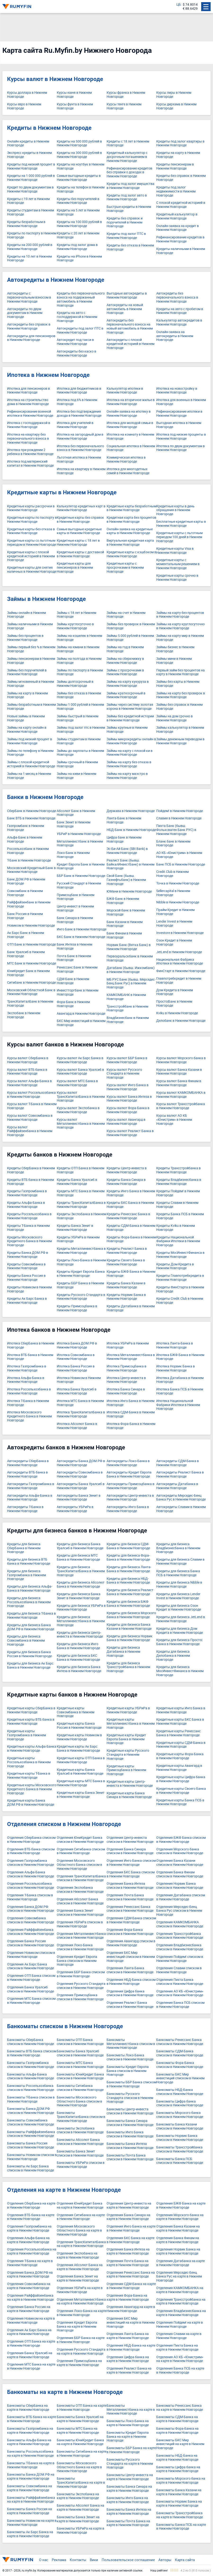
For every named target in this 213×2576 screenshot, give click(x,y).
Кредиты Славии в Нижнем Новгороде (177, 1205)
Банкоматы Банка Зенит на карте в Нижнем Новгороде (78, 2519)
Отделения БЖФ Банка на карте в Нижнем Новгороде (180, 2205)
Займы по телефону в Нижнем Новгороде (30, 753)
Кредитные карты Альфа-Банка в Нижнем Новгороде (31, 1749)
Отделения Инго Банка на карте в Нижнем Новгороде (131, 2228)
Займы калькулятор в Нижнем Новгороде (180, 730)
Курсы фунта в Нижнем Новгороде (75, 106)
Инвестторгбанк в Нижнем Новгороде (77, 992)
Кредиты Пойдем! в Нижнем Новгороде (178, 1193)
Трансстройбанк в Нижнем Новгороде (127, 1009)
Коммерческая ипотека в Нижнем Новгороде (126, 459)
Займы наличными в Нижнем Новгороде (30, 626)
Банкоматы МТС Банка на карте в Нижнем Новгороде (78, 2431)
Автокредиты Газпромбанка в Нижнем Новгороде (30, 1486)
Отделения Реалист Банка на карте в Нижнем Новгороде (129, 2370)
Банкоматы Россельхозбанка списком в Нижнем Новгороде (30, 2088)
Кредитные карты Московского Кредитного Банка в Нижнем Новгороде (31, 1789)
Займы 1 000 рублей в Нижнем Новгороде (80, 707)
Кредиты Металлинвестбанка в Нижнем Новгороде (81, 1251)
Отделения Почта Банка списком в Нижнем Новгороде (130, 1897)
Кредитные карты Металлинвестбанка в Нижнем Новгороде (131, 1723)
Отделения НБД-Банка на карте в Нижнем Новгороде (131, 2348)
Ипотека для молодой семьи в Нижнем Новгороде (130, 425)
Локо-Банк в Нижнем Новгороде (73, 855)
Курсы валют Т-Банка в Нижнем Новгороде (32, 1106)
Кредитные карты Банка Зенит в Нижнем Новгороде (80, 1795)
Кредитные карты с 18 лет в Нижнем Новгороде (78, 543)
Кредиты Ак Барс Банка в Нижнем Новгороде (27, 1301)
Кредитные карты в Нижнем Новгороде (62, 492)
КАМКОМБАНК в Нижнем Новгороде (126, 997)
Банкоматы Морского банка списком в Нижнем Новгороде (179, 2115)
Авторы (164, 2560)
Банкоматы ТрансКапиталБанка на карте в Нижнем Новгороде (81, 2482)
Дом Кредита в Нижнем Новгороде (174, 992)
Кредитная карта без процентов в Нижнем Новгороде (131, 520)
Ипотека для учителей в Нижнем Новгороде (75, 425)
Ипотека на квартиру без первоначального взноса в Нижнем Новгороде (28, 438)
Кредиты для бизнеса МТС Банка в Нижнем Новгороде (78, 1558)
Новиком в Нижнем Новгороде (31, 926)
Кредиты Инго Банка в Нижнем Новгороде (131, 1193)
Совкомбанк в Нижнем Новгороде (25, 893)
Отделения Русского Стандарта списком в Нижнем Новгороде (81, 1986)
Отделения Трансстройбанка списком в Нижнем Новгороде (179, 1936)
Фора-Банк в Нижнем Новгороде (73, 1004)
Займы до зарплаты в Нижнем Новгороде (80, 753)
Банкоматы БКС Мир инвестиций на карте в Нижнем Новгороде (180, 2444)
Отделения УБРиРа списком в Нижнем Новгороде (80, 1924)
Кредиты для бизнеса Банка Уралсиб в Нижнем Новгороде (80, 1546)
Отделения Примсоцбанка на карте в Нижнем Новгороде (79, 2363)
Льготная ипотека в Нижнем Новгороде (79, 459)
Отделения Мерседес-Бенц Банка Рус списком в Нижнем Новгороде (179, 1911)
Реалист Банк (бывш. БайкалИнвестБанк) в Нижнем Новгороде (130, 864)
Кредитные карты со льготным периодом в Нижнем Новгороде (31, 543)
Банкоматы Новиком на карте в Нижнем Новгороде (32, 2523)
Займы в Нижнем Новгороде (46, 599)
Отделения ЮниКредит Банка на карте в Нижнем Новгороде (80, 2205)
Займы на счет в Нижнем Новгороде (126, 615)
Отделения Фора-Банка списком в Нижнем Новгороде (130, 1932)
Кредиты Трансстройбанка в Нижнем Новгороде (178, 1170)
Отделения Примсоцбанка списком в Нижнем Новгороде (80, 1997)
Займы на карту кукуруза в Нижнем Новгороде (128, 684)
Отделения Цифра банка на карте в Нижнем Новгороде (128, 2359)
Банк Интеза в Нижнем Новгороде (74, 946)
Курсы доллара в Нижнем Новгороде (27, 95)
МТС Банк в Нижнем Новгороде (31, 963)
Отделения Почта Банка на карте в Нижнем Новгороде (128, 2263)
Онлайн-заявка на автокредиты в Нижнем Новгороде (174, 336)
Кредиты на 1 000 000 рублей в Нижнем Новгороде (31, 178)
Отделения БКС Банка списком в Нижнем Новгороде (131, 1874)
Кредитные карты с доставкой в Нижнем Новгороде (80, 554)
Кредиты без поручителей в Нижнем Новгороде (78, 201)
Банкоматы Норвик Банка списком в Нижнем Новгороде (179, 2138)
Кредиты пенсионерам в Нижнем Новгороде (175, 166)
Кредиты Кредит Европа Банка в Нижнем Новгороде (81, 1274)
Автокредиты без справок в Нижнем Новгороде (28, 326)
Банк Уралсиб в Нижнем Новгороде (26, 954)
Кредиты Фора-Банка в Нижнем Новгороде (131, 1239)
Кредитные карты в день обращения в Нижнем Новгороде (175, 510)
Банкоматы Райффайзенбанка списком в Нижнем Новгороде (31, 2134)
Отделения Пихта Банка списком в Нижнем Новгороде (179, 1982)
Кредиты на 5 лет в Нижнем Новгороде (78, 212)
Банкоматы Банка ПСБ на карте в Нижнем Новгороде (181, 2527)
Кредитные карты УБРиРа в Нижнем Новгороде (128, 1710)
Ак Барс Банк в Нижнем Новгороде (25, 935)
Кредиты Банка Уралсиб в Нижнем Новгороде (77, 1182)
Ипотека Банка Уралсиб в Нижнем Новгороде (76, 1391)
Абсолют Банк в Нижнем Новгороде (76, 813)
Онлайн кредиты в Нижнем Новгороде (28, 143)
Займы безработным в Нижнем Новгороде (31, 707)
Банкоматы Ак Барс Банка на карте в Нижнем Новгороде (30, 2534)
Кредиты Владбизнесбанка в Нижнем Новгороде (178, 1182)
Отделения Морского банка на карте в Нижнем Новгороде (180, 2217)
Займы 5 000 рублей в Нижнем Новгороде (130, 638)
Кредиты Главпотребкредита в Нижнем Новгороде (180, 1278)
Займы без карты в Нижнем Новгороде (177, 684)
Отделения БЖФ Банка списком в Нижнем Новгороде (181, 1840)
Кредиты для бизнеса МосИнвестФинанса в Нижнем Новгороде (180, 1671)
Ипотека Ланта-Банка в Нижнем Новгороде (174, 1345)
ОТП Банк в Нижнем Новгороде (31, 944)
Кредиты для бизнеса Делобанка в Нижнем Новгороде (173, 1655)
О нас (43, 2560)
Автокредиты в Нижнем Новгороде (55, 280)
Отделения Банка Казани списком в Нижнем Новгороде (179, 1863)
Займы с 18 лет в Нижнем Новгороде (76, 615)
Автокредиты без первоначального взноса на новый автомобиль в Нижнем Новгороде (130, 326)
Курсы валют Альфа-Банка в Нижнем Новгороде (29, 1083)
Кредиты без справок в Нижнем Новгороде (181, 178)
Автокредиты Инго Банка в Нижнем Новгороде (128, 1509)
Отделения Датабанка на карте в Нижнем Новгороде (180, 2263)
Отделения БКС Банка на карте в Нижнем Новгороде (130, 2240)
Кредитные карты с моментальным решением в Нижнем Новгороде (178, 564)
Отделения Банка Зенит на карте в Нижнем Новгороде (78, 2278)
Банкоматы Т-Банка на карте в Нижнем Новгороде (30, 2465)
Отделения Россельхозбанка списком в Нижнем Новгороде (30, 1886)
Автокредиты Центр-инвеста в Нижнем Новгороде (130, 1498)
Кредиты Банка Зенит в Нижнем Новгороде (75, 1228)
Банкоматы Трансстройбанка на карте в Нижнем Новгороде (179, 2515)
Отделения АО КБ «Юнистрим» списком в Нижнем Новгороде (179, 1993)
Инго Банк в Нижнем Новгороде (81, 929)
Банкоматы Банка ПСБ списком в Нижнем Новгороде (179, 2161)
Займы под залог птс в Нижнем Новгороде (81, 730)
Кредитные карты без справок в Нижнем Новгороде (80, 520)
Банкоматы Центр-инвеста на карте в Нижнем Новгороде (130, 2477)
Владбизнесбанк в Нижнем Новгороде (128, 1020)
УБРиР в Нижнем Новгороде (79, 834)
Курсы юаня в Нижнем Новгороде (74, 95)
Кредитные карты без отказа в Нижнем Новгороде (31, 531)
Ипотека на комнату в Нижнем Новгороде (130, 437)
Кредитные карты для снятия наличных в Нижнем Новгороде (31, 570)
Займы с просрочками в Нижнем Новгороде (125, 672)
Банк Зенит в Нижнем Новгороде (73, 824)
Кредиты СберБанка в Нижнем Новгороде (31, 1170)
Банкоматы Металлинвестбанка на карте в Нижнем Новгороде (131, 2409)
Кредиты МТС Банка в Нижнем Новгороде (80, 1193)
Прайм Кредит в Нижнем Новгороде (175, 912)
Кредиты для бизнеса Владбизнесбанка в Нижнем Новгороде (178, 1548)
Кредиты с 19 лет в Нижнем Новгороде (28, 201)
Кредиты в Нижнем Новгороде (49, 128)
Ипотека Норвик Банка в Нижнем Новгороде (175, 1368)
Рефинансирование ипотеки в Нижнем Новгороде (179, 414)
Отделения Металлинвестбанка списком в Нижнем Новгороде (81, 1936)
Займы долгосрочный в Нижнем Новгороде (75, 684)
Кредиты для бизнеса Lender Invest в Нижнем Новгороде (178, 1596)
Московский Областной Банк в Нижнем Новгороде (31, 992)
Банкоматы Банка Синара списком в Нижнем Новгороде (130, 2123)
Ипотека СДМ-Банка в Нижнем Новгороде (131, 1414)
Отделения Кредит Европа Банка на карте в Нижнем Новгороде (77, 2326)
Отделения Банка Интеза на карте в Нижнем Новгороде (128, 2251)
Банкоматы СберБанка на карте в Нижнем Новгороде (28, 2408)
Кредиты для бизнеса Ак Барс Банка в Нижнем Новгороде (30, 1665)
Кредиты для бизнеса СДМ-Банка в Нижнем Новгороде (128, 1546)
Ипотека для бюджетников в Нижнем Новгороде (79, 391)
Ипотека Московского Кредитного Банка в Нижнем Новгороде (29, 1416)
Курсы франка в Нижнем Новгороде (126, 95)
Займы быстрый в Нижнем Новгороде (77, 718)
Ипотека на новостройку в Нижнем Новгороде (176, 391)
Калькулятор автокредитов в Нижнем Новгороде (179, 322)
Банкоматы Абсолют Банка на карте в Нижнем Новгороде (80, 2508)
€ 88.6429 (190, 9)
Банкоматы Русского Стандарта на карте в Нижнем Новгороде (130, 2463)
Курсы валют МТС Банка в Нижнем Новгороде (77, 1083)
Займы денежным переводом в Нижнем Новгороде (180, 741)
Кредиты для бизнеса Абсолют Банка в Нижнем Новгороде (80, 1584)
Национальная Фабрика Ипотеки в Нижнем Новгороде (179, 962)
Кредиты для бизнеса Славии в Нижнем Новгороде (180, 1562)
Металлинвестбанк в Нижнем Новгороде (80, 843)
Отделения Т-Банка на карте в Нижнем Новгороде (30, 2263)
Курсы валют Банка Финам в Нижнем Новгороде (178, 1083)
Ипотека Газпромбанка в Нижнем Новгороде (26, 1368)
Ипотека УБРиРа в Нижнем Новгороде (128, 1345)
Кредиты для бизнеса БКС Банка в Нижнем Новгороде (78, 1658)
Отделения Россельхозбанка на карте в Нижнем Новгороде (31, 2251)
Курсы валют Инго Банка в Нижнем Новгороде (127, 1087)
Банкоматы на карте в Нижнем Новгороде (65, 2392)
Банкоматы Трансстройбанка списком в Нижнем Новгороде (179, 2149)
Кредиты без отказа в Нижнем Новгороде (130, 247)
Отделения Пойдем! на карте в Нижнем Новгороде (179, 2325)
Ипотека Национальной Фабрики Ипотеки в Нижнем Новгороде (178, 1405)
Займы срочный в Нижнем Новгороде (77, 764)
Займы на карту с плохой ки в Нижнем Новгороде (129, 753)
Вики (94, 2560)
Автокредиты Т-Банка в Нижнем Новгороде (25, 1509)
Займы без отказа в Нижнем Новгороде (79, 695)
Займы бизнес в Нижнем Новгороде (175, 649)
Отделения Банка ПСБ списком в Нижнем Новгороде (180, 2005)
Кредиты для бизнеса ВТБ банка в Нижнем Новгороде (28, 1562)
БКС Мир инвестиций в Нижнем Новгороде (81, 1023)
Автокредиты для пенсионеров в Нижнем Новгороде (31, 338)
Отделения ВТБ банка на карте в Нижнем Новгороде (30, 2217)
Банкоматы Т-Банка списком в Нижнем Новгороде (31, 2099)
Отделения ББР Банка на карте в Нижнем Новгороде (80, 2340)
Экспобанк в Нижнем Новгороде (23, 1015)
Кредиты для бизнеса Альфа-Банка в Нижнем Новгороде (29, 1589)
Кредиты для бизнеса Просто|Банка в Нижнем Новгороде (179, 1642)
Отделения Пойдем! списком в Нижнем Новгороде (179, 1959)
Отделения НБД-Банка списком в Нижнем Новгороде (131, 1982)
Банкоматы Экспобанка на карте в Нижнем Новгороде (78, 2496)
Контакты (78, 2560)
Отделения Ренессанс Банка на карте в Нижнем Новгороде (131, 2275)
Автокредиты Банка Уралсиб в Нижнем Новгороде (80, 1486)
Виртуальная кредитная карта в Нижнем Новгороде (130, 543)
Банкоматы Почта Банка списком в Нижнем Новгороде (130, 2157)
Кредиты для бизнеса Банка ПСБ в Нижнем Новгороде (178, 1573)
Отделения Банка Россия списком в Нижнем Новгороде (30, 1943)
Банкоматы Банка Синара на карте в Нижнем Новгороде (129, 2489)
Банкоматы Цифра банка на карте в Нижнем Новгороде (178, 2469)
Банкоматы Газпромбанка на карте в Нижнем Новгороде (30, 2431)
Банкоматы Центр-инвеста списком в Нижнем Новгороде (130, 2111)
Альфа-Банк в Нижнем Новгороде (24, 839)
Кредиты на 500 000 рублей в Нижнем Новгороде (79, 143)
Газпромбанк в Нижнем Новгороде (25, 828)
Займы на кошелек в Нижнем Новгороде (79, 638)
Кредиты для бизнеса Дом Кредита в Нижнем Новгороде (179, 1631)
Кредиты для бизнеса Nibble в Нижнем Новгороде (179, 1584)
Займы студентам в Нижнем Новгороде (78, 741)
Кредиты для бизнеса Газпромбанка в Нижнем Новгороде (26, 1575)
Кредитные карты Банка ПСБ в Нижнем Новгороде (180, 1802)
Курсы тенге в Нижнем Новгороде (124, 106)
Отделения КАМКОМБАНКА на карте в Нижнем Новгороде (179, 2290)
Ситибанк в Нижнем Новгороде (31, 983)
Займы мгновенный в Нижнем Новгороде (30, 684)
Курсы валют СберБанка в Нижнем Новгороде (27, 1060)
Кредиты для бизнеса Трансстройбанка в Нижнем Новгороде (128, 1667)
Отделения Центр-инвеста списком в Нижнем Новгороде (130, 1840)
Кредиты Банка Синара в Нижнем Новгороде (126, 1182)
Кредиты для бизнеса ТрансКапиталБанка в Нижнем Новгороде (81, 1571)
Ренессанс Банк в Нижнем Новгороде (77, 969)
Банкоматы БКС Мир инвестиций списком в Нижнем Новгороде (180, 2078)
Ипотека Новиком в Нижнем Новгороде (79, 1380)
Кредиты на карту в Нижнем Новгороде (178, 155)
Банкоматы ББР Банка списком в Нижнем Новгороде (131, 2084)
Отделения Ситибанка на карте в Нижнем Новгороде (81, 2217)
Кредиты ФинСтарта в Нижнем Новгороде (180, 1289)
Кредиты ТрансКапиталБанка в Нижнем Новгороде (81, 1205)
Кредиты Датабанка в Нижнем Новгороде (131, 1308)
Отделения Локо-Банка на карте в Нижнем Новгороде (81, 2313)
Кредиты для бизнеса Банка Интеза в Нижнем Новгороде (79, 1669)
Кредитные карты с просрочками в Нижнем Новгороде (125, 567)
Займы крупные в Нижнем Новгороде (127, 730)
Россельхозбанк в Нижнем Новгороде (28, 851)
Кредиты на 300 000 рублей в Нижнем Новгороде (79, 155)
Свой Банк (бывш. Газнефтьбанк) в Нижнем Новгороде (126, 880)
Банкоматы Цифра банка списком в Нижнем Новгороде (179, 2103)
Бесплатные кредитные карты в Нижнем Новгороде (181, 524)
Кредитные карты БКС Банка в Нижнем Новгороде (180, 1722)
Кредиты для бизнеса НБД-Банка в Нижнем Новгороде (128, 1581)
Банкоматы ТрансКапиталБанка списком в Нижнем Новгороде (81, 2117)
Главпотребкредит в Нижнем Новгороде (178, 981)
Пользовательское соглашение (128, 2560)
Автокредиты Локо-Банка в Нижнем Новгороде (128, 1463)
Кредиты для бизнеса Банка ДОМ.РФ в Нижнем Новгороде (30, 1627)
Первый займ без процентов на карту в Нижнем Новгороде (180, 672)
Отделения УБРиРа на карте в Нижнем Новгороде (80, 2290)
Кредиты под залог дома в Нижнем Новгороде (77, 247)
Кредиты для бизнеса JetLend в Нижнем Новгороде (180, 1619)
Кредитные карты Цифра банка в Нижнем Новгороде (180, 1779)
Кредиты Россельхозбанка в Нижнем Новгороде (29, 1216)
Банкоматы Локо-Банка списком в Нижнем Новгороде (130, 2057)
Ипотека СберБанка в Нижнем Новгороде (30, 1345)
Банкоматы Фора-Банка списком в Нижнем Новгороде (179, 2065)
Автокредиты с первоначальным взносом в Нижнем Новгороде (29, 297)
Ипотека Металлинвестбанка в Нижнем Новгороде (131, 1357)
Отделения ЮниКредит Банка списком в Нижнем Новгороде (80, 1840)
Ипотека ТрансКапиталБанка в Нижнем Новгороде (81, 1414)
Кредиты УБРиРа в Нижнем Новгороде (78, 1239)
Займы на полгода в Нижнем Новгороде (79, 661)
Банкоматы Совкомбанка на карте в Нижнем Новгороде (29, 2488)
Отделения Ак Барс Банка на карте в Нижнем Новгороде (29, 2332)
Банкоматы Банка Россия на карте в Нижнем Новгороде (29, 2511)
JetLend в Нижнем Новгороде (179, 952)
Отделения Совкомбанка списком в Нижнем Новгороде (30, 1920)
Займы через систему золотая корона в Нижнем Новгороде (130, 707)
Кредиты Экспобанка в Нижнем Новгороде (81, 1216)
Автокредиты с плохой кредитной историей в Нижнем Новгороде (130, 344)
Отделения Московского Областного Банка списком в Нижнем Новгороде (79, 1865)
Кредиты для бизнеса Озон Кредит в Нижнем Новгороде (178, 1608)
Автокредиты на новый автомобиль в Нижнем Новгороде (125, 309)
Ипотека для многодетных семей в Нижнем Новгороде (128, 471)
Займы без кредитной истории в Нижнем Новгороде (130, 718)
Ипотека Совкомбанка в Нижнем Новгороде (76, 1357)
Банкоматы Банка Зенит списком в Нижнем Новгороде (80, 2153)
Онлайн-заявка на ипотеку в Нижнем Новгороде (129, 414)
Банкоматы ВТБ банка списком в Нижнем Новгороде (31, 2053)
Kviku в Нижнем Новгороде (177, 1013)
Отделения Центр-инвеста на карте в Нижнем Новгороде (129, 2205)
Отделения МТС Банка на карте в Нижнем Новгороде (31, 2366)
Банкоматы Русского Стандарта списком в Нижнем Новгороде (130, 2098)
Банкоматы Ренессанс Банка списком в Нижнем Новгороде (179, 2042)
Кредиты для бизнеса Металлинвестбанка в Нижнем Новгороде (81, 1621)
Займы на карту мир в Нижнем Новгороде (180, 638)
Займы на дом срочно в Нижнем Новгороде (174, 718)
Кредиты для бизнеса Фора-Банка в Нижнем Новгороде (128, 1558)
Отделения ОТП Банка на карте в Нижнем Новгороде (31, 2343)
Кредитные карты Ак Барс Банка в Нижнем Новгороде (78, 1749)
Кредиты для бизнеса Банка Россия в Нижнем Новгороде (29, 1654)
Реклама (59, 2560)
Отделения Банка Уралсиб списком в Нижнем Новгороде (30, 1989)
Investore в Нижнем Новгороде (180, 933)
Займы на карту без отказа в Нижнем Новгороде (129, 764)
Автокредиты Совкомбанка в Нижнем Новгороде (80, 1474)
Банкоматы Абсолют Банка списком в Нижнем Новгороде (80, 2142)
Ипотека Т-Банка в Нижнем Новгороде (28, 1403)
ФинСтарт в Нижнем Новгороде (180, 971)
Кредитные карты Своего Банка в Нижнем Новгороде (181, 1791)
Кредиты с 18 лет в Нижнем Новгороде (128, 143)
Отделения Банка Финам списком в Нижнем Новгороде (179, 1874)
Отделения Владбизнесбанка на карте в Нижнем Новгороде (181, 2313)
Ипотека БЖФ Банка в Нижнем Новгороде (180, 1357)
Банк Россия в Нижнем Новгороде (25, 916)
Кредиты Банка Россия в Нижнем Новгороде (26, 1278)
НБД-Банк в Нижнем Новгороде (131, 830)
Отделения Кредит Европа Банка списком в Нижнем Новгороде (77, 1961)
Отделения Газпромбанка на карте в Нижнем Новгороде (29, 2228)
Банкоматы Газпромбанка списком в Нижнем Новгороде (30, 2065)
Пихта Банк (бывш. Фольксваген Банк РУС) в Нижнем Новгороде (176, 830)
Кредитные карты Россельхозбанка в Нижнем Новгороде (29, 1762)
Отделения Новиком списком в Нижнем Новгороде (31, 1955)
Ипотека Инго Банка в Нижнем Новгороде (130, 1403)
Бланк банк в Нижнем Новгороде (173, 843)
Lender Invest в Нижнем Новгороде (174, 924)
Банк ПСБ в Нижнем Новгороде (180, 864)
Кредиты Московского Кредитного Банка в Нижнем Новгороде (29, 1241)
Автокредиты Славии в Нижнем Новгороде (181, 1509)
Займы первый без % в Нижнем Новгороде (31, 649)
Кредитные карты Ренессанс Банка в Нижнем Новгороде (178, 1733)
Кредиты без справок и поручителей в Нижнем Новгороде (125, 222)
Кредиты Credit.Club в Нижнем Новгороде (179, 1301)
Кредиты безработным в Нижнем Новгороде (26, 224)
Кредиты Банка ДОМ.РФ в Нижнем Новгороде (27, 1255)
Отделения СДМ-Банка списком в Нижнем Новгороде (131, 1920)
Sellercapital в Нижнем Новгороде (173, 893)
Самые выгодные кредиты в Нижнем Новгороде (79, 178)
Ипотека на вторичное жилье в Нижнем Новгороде (131, 402)
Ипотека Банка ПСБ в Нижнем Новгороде (179, 1391)
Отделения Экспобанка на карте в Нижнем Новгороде (78, 2255)
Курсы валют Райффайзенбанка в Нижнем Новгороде (29, 1131)
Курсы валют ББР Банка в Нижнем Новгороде (127, 1060)
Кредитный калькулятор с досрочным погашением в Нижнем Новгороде (127, 157)
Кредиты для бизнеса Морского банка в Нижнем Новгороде (131, 1615)
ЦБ (178, 5)
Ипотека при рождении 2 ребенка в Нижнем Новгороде (30, 452)
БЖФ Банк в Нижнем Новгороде (123, 901)
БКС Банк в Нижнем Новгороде (81, 937)
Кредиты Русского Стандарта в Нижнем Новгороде (81, 1297)
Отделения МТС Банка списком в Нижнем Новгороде (31, 2001)
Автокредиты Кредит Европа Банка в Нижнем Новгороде (129, 1474)
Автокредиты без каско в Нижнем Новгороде (76, 353)
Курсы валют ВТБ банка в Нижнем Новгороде (27, 1072)
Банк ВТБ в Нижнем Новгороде (31, 818)
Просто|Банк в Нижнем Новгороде (174, 1004)
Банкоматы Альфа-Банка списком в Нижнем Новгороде (30, 2076)
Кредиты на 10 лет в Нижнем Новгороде (29, 258)
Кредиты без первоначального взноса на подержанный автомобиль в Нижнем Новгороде (81, 299)
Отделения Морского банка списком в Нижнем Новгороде (179, 1851)
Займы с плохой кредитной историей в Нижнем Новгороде (31, 764)
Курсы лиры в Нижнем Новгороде (173, 95)
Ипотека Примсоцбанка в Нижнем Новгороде (126, 1368)
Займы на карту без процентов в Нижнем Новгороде (180, 615)
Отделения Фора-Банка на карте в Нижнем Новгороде (128, 2298)
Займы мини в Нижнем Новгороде (174, 661)
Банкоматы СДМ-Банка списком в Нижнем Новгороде (179, 2053)
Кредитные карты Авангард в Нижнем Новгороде (179, 1768)
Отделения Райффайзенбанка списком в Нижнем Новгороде (30, 1932)
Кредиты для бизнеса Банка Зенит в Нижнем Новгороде (78, 1596)
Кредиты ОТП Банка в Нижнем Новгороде (80, 1170)
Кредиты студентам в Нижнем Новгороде (30, 212)
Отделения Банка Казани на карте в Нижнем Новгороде (178, 2228)
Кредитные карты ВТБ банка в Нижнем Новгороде (30, 1722)
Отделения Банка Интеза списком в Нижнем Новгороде (130, 1886)
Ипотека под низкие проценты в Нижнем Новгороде (181, 437)
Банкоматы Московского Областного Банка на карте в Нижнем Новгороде (79, 2467)
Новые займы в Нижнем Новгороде (26, 718)
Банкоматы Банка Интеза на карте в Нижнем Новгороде (129, 2512)
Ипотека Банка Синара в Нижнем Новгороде (126, 1391)
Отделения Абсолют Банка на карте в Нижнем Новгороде (80, 2267)
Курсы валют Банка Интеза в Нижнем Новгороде (129, 1099)
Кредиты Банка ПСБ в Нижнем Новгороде (180, 1216)
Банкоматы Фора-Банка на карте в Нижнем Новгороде (177, 2431)
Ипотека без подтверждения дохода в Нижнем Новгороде (79, 414)
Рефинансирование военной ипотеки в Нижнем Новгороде (30, 414)
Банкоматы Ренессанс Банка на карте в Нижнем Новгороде (179, 2408)
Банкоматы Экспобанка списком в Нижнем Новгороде (80, 2130)
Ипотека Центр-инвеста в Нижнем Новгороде (126, 1380)
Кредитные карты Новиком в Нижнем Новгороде (79, 1737)
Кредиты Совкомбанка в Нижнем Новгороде (26, 1266)
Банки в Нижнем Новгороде (45, 797)
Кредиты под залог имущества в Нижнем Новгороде (130, 186)
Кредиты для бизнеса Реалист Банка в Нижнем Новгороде (130, 1592)
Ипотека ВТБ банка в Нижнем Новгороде (30, 1357)
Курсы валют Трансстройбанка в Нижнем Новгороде (180, 1106)
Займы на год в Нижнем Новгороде (125, 649)
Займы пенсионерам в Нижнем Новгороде (31, 661)
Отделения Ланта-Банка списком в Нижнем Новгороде (130, 1970)
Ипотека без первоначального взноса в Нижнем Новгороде (80, 448)
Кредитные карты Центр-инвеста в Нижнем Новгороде (130, 1784)
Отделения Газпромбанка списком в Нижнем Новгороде (30, 1863)
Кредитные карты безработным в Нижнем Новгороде (131, 508)
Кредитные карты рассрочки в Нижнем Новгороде (31, 508)
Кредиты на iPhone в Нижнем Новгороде (79, 258)
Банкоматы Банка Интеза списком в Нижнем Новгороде (130, 2146)
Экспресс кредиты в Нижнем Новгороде (29, 155)
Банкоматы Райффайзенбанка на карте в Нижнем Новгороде (31, 2500)
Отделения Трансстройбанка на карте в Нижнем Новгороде (180, 2302)
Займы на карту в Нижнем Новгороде (27, 695)
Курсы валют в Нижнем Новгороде (55, 79)
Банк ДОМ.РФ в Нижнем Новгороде (26, 881)
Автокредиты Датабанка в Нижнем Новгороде (177, 1486)
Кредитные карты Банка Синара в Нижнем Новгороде (129, 1795)
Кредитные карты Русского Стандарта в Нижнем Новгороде (128, 1754)
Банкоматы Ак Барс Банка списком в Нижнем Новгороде (30, 2168)
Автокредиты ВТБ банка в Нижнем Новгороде (27, 1474)
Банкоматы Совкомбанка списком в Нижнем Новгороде (30, 2122)
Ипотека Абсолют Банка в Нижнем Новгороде (77, 1426)
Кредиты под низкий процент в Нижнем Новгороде (31, 166)
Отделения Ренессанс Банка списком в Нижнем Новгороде (130, 1909)
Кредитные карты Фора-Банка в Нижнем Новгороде (180, 1756)
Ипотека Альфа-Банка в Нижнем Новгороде (25, 1380)
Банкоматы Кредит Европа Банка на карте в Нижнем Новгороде (128, 2436)
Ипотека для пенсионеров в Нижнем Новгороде (28, 391)
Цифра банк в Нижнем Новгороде (124, 839)
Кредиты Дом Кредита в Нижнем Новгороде (175, 1266)
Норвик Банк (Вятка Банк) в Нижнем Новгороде (129, 947)
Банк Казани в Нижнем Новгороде (125, 924)
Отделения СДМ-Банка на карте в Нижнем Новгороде (131, 2286)
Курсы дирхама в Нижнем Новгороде (176, 106)
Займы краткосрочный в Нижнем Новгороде (126, 695)
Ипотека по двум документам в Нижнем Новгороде (180, 448)
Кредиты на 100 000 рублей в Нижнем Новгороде (79, 224)
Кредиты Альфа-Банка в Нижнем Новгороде (26, 1205)
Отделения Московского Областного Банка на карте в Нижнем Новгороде (79, 2230)
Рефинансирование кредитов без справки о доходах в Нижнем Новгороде (129, 172)
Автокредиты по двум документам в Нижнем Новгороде (24, 313)
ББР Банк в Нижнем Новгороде (81, 876)
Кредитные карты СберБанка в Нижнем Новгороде (31, 1710)
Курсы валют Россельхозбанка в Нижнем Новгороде (31, 1095)
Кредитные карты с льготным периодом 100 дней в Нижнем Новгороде (179, 537)
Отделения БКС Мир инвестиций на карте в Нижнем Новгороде (131, 2322)
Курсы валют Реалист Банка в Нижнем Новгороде (130, 1133)
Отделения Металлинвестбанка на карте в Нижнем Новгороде (81, 2302)
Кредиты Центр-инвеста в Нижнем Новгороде (127, 1170)
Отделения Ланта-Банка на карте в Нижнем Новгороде (128, 2336)
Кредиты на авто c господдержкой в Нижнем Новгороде (77, 317)
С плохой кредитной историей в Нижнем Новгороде (180, 205)
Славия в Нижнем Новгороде (178, 818)
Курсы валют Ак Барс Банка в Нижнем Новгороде (80, 1060)
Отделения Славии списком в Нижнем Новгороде (179, 1970)
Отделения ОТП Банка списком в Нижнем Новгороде (31, 1978)
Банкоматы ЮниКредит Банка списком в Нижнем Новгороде (80, 2076)
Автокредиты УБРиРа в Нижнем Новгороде (75, 1509)
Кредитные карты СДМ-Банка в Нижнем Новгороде (180, 1745)
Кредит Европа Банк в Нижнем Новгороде (80, 866)
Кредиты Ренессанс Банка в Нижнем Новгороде (128, 1216)
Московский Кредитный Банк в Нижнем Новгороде (31, 870)
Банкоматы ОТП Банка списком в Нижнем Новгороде (80, 2042)
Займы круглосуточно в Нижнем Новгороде (75, 626)
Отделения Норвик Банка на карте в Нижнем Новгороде (178, 2251)
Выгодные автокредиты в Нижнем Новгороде (127, 295)
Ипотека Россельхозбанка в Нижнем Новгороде (29, 1391)
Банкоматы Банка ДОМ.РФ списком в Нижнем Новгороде (30, 2111)
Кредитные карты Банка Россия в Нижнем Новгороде (79, 1726)
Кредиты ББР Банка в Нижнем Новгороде (80, 1285)
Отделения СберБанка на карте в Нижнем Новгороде (31, 2205)
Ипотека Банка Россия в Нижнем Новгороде (76, 1368)
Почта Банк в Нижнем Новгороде (74, 958)
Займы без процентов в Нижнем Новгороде (25, 638)
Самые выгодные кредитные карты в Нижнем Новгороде (79, 531)
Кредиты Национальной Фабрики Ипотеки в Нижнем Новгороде (178, 1241)
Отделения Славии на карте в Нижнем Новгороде (178, 2336)
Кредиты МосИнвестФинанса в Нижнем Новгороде (180, 1255)
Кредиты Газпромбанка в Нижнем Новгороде (27, 1193)
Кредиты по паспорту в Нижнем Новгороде (31, 235)
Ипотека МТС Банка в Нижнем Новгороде (80, 1403)
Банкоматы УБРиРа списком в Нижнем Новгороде (80, 2165)
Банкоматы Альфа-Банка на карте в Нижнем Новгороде (29, 2442)
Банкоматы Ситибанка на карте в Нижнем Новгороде (81, 2454)
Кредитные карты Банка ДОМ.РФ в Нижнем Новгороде (30, 1803)
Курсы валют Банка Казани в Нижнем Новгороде (179, 1072)
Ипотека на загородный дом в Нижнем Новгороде (80, 437)
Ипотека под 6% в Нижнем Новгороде (77, 402)
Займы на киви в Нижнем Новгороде (76, 776)
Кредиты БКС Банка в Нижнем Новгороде (130, 1205)
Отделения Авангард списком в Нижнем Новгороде (131, 1943)
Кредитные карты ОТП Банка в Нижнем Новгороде (81, 1760)
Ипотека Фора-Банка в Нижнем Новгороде (131, 1426)
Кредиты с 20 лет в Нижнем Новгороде (78, 235)
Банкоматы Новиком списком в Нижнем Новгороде (32, 2157)
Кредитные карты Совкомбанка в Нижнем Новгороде (75, 1712)
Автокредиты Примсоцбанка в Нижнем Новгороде (130, 1486)
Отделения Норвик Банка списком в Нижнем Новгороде (179, 1886)
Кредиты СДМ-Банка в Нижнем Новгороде (131, 1228)
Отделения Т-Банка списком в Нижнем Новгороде (30, 1897)
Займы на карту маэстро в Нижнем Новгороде (127, 776)
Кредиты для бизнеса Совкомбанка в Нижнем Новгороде (26, 1640)
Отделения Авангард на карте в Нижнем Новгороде (131, 2309)
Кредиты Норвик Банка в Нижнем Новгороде (126, 1297)
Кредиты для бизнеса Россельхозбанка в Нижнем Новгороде (29, 1602)
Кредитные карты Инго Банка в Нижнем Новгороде (180, 1710)
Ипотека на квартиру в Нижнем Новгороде (81, 471)
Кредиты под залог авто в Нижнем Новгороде (127, 197)
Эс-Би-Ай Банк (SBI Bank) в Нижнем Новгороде (127, 851)
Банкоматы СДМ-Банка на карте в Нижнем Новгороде (177, 2419)
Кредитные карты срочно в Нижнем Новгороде (177, 578)
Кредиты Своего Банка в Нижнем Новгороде (126, 1262)
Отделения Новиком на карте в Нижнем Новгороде (31, 2321)
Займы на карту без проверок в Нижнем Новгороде (180, 695)
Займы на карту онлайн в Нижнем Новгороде (26, 730)
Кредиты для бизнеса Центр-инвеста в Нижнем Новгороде (80, 1635)
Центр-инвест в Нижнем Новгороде (75, 908)
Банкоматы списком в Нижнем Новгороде (65, 2026)
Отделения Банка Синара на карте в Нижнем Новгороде (128, 2217)
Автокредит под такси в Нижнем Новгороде (75, 342)
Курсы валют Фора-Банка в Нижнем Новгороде (128, 1110)
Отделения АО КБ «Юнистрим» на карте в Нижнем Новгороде (179, 2359)
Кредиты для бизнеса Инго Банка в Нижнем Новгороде (78, 1646)
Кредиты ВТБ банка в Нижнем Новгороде (30, 1182)
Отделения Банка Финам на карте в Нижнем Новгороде (177, 2240)
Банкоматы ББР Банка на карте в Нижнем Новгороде (131, 2450)
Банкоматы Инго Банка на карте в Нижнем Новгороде (128, 2500)
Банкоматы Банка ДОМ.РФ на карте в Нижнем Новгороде (30, 2477)
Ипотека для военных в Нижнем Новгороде (181, 402)
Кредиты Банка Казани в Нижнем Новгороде (126, 1285)
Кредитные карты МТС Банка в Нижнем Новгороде (81, 1783)
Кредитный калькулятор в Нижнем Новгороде (176, 216)
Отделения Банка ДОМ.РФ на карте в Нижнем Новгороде (30, 2275)
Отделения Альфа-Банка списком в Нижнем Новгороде (30, 1874)
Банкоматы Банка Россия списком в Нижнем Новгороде (30, 2145)
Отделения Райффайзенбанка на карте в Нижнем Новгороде (30, 2298)
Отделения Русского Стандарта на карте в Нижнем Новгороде (81, 2352)
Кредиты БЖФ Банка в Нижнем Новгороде (131, 1274)
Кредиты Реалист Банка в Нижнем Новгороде (127, 1251)
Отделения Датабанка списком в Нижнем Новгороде (180, 1897)
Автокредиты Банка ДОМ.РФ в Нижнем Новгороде (81, 1463)
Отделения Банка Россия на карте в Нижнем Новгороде (28, 2309)
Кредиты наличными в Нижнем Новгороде (180, 251)
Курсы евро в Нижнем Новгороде (24, 106)
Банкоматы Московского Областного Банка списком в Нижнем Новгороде (79, 2101)
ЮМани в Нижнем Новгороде (129, 891)
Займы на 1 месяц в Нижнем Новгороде (29, 776)
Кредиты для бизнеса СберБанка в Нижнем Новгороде (23, 1548)
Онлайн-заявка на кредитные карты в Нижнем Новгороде (130, 531)
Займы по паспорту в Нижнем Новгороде (80, 672)
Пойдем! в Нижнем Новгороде (179, 811)
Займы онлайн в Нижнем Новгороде (26, 615)
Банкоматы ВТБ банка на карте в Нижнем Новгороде (31, 2419)
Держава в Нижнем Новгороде (131, 811)
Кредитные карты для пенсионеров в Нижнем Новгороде (75, 567)
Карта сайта (185, 2560)
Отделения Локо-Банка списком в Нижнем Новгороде (80, 1947)
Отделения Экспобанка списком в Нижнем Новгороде (80, 1890)
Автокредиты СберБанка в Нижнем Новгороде (28, 1463)
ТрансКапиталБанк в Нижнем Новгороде (30, 1004)
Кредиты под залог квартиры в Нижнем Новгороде (180, 143)
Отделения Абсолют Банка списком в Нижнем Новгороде (80, 1901)
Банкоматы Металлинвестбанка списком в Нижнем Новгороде (131, 2044)
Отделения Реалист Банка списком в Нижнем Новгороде (130, 2005)
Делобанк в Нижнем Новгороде (180, 1021)
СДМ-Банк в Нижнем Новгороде (73, 981)
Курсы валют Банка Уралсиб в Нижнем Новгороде (80, 1072)
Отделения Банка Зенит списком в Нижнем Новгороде (80, 1913)
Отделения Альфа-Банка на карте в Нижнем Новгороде (28, 2240)
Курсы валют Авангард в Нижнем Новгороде (126, 1122)
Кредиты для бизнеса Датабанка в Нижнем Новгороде (123, 1651)
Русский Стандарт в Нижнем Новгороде (79, 885)
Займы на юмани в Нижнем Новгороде (78, 649)
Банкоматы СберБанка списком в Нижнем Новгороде (30, 2042)
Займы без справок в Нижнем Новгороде (179, 707)
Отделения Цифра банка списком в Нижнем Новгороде (130, 1993)
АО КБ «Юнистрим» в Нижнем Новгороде (179, 855)
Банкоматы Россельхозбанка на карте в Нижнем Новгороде (30, 2454)
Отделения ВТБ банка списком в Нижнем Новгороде (31, 1851)
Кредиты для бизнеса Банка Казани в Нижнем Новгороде (129, 1627)
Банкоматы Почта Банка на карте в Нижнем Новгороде (128, 2523)
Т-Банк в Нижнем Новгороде (29, 860)
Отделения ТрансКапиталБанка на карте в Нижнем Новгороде (81, 2244)
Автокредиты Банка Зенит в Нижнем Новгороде (78, 1498)
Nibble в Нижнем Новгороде (177, 902)
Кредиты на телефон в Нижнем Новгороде (80, 189)
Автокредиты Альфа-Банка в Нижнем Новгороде (29, 1498)
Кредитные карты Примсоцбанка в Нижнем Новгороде (126, 1770)
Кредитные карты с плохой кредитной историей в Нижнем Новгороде (31, 556)
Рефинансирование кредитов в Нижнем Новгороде (180, 239)
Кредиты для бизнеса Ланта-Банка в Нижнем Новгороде (129, 1569)
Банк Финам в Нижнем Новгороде (124, 935)
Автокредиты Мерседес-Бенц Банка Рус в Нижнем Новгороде (181, 1498)
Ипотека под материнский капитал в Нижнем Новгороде (30, 464)
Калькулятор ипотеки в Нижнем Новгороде (125, 391)
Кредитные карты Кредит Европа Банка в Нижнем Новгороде (126, 1739)
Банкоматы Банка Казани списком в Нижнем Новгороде (179, 2126)
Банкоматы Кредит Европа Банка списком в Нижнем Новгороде (128, 2071)
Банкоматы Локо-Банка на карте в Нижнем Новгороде (128, 2423)
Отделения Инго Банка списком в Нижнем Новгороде (131, 1863)
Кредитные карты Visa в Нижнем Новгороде (175, 551)
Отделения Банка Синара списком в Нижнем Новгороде (130, 1851)
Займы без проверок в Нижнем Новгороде (131, 626)
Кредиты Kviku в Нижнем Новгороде (175, 1228)
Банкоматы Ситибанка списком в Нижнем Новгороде (80, 2088)
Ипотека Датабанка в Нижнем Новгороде (180, 1380)
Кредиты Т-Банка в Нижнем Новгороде (28, 1228)
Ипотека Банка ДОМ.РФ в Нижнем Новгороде (77, 1345)
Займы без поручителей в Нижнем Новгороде (27, 672)
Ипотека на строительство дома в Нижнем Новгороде (28, 402)
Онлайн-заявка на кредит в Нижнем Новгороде (177, 228)
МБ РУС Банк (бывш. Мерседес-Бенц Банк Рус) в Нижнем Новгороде (131, 983)
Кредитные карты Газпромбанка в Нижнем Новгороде (26, 1735)
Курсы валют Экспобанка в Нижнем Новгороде (78, 1110)
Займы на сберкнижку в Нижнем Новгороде (125, 661)
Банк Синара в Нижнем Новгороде (75, 920)
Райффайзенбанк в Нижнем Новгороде (28, 904)
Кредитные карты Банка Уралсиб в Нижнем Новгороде (80, 1772)
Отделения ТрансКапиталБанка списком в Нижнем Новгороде (81, 1878)
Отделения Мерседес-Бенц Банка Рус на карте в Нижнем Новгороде (179, 2276)
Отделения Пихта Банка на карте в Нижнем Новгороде (177, 2348)
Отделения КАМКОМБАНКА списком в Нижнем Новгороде (179, 1924)
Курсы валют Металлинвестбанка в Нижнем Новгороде (81, 1124)
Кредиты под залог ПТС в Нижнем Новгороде (126, 236)
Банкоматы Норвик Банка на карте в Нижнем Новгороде (179, 2504)
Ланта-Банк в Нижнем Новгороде (124, 820)
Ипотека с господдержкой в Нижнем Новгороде (28, 425)
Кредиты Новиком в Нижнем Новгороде (29, 1289)
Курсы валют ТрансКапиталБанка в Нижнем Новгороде (81, 1097)
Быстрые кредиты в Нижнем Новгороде (129, 209)
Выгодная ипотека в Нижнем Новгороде (178, 425)
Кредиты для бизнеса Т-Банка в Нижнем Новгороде (31, 1616)
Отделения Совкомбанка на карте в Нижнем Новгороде (28, 2286)
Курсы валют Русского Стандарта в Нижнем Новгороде (124, 1074)
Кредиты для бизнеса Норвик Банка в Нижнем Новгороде (129, 1638)
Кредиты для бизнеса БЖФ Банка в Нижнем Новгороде (128, 1604)
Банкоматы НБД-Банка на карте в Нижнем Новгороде (177, 2458)
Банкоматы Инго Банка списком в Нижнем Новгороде (130, 2134)
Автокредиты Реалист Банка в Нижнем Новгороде (180, 1474)
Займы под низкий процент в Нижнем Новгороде (29, 741)
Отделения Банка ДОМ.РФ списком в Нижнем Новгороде (30, 1909)
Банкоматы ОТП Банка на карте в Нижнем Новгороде (81, 2408)
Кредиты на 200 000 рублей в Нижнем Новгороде (29, 247)
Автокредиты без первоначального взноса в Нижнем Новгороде (177, 297)
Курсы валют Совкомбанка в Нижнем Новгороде (29, 1118)
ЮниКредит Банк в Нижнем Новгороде (28, 973)
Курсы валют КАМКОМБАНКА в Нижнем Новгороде (180, 1095)
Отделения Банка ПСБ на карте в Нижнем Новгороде (180, 2370)
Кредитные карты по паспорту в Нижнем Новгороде (32, 520)
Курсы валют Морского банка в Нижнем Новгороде (181, 1060)
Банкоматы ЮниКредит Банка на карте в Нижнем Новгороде (80, 2442)
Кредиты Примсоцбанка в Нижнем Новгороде (77, 1308)
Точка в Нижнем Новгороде (177, 883)
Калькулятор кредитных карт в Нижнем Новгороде (81, 508)
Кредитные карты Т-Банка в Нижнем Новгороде (28, 1776)
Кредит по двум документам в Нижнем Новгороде (30, 189)
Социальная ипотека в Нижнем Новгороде (131, 448)
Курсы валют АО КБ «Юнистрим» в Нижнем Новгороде (174, 1119)
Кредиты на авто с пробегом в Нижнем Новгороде (179, 311)
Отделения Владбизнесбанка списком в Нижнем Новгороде (179, 1947)
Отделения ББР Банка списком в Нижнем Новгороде (81, 1974)
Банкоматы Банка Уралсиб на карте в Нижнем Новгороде (80, 2419)
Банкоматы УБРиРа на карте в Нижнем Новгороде (80, 2531)
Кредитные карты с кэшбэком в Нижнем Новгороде (131, 554)
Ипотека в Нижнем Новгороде (48, 375)
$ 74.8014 (190, 5)
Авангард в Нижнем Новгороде (81, 1014)
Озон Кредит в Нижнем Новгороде (174, 942)
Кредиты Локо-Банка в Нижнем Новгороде (81, 1262)
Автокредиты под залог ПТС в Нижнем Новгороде (80, 330)
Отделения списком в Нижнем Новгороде (64, 1824)
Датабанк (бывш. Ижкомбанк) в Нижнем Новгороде (131, 970)
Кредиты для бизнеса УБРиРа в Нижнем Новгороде (81, 1608)
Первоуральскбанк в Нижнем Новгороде (130, 958)
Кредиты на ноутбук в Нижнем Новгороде (80, 166)
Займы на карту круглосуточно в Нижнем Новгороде (180, 626)
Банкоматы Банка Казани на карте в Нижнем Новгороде (178, 2492)
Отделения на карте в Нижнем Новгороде (64, 2190)
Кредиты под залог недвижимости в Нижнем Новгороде (176, 191)
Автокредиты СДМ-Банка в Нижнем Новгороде (177, 1463)
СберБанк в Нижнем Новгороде (31, 811)
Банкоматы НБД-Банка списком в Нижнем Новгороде (179, 2092)
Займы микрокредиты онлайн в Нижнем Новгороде (131, 741)
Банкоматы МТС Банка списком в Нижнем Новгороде (80, 2065)
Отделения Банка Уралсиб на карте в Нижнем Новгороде (29, 2355)
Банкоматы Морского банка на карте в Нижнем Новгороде (180, 2481)
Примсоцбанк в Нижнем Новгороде (75, 897)
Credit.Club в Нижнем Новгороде (172, 874)
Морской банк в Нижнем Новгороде (126, 912)
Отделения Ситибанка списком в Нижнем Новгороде (81, 1851)
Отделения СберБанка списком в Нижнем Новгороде (31, 1840)
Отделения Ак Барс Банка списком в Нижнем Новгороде (30, 1966)
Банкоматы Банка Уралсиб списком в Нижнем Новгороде (80, 2053)
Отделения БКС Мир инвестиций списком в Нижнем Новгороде (131, 1957)
